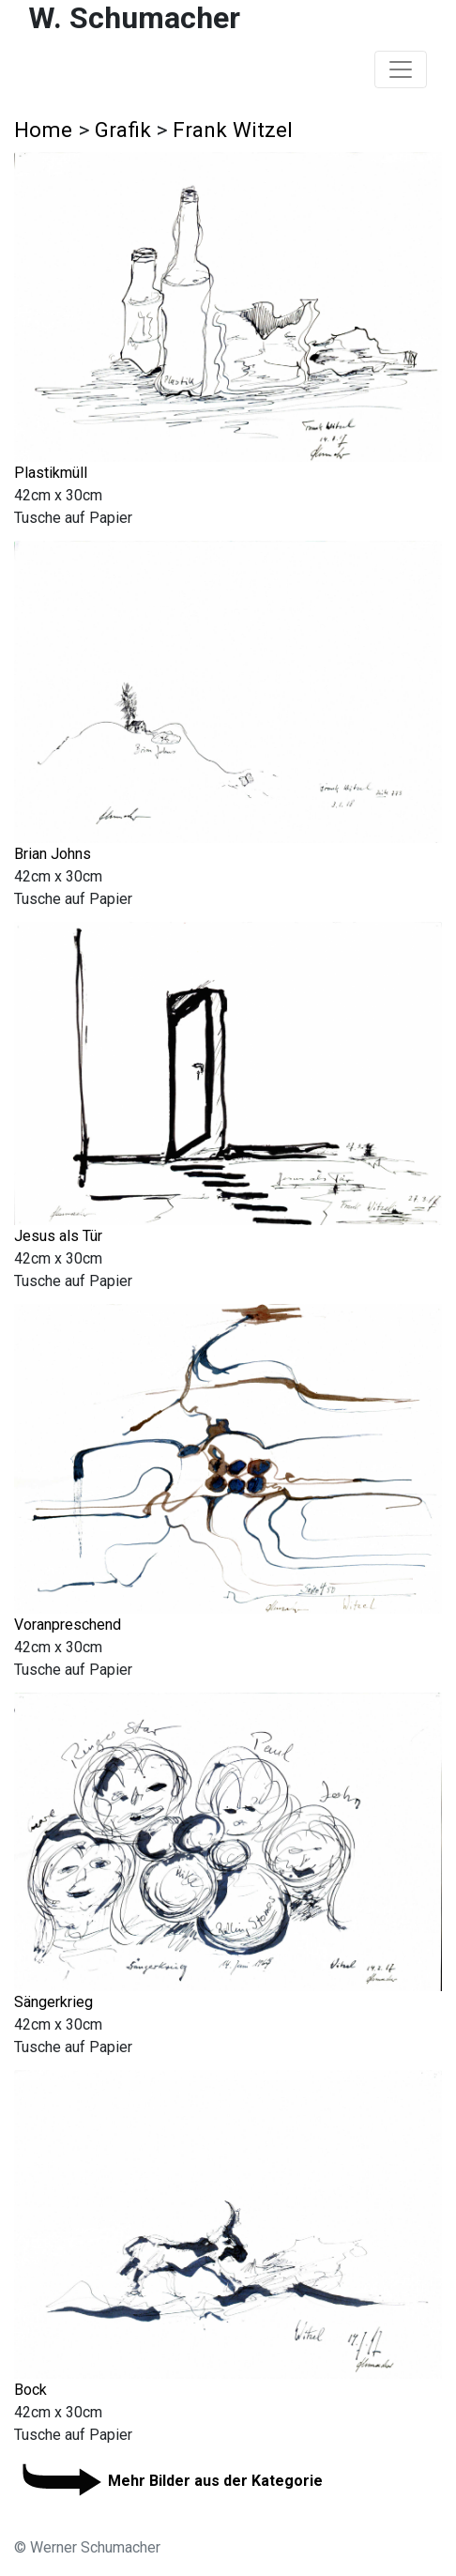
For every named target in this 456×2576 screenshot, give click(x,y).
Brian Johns (52, 854)
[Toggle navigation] (400, 69)
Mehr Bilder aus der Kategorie (168, 2481)
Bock (30, 2390)
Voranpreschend (67, 1624)
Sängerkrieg (53, 2002)
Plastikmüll (50, 473)
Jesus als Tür (58, 1236)
